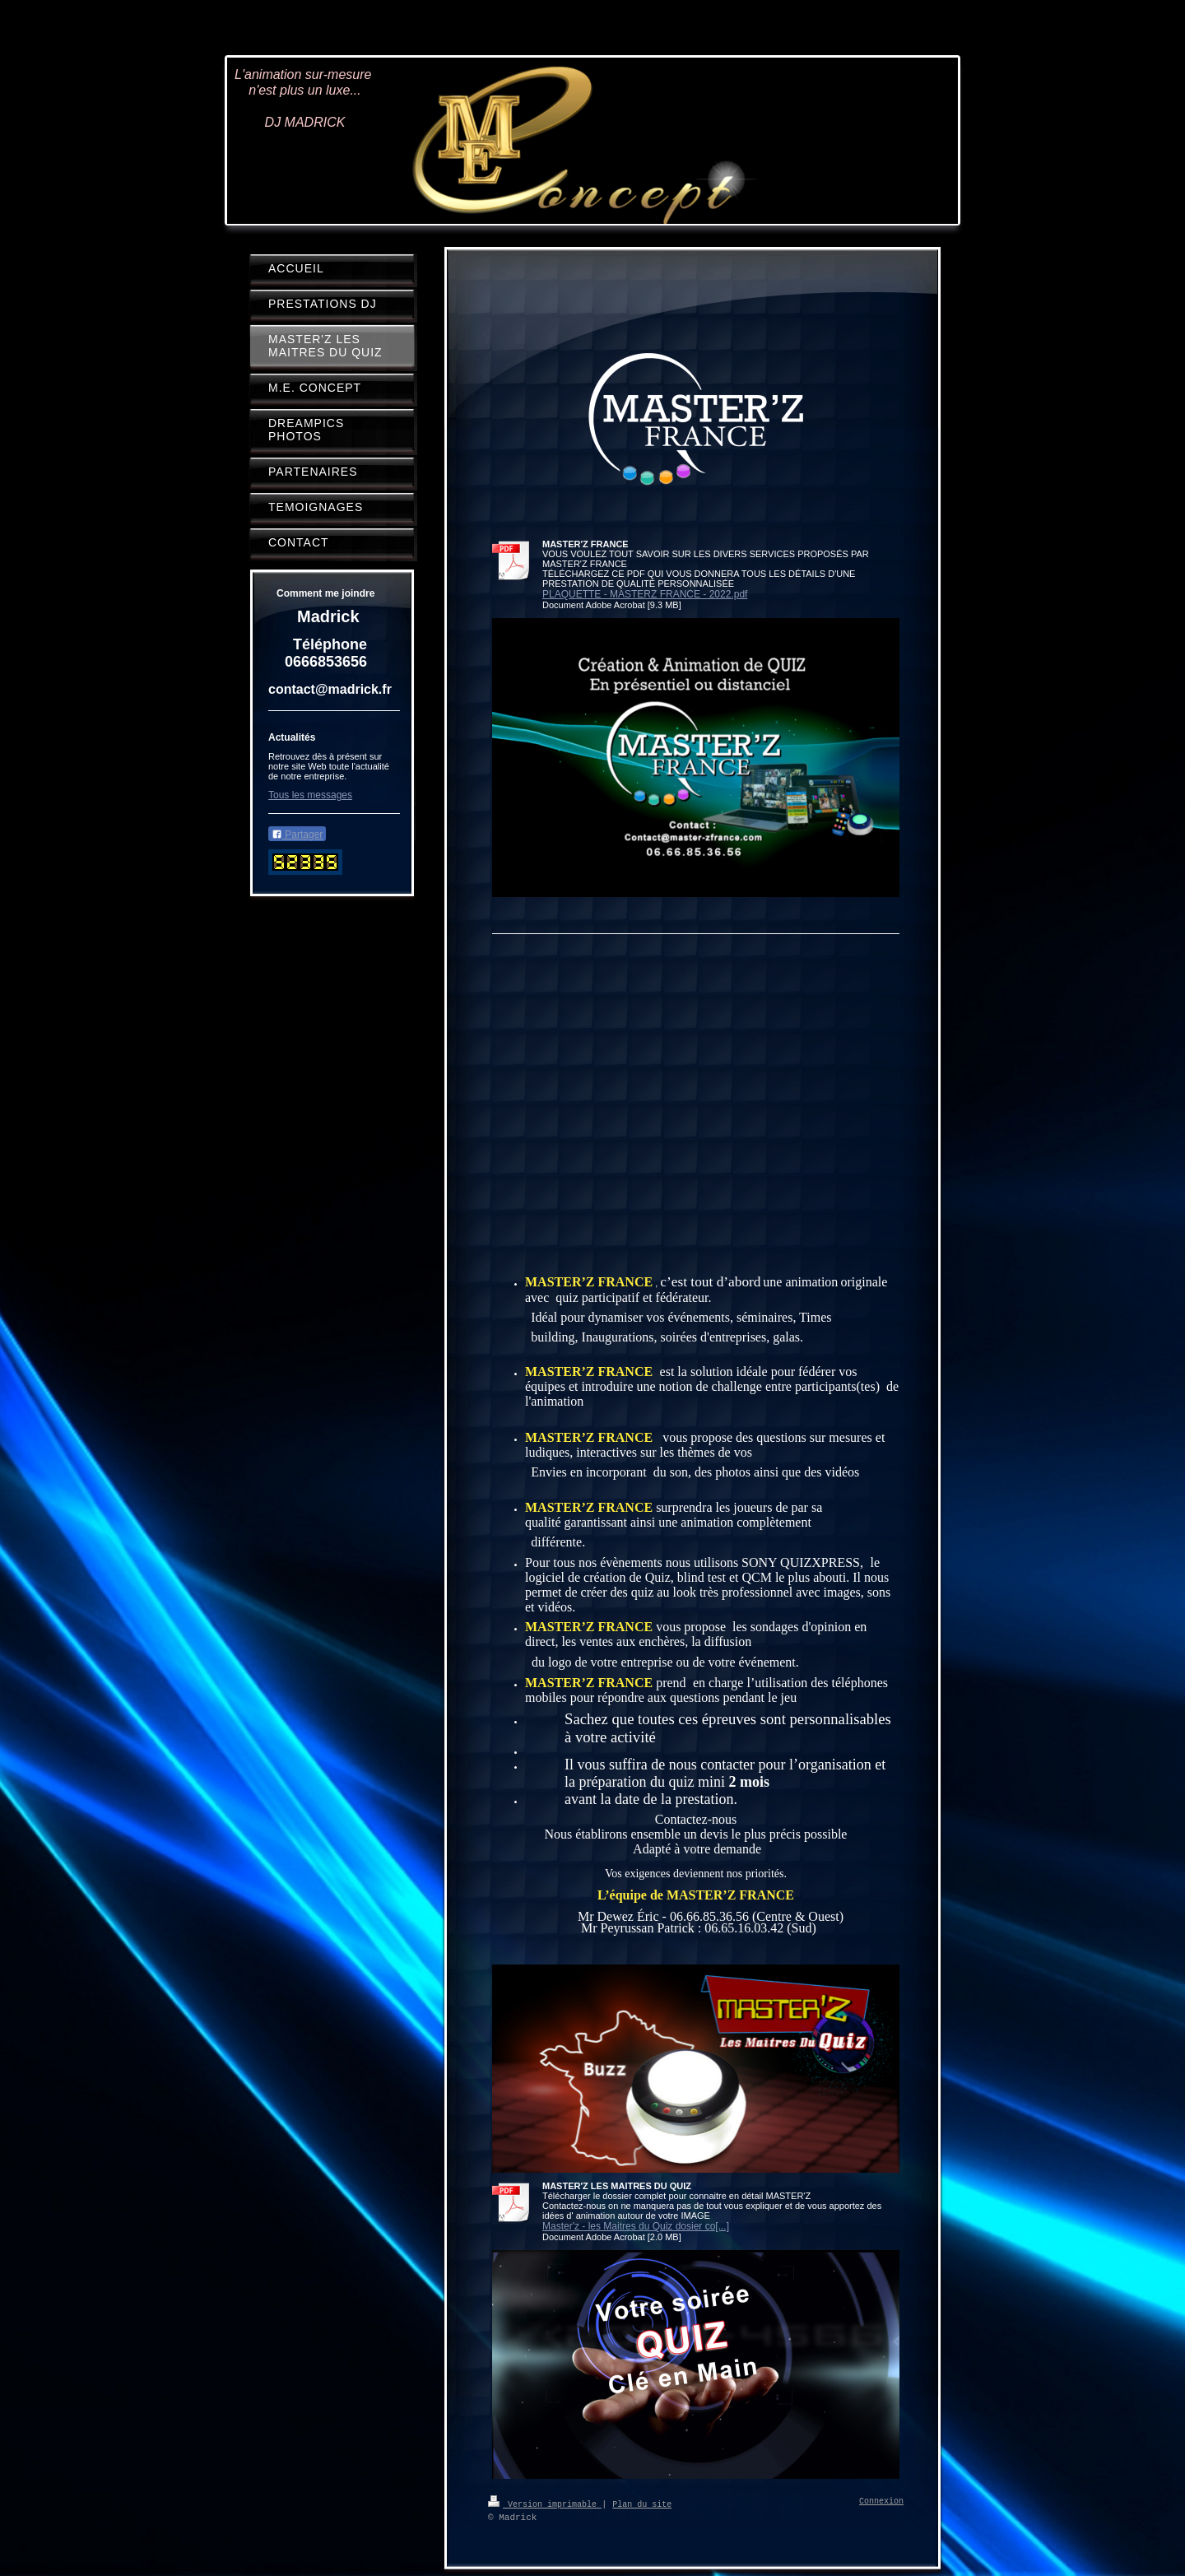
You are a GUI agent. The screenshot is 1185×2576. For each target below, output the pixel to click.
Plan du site (642, 2503)
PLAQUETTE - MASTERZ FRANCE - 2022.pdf (644, 594)
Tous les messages (310, 795)
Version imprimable (545, 2503)
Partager (297, 834)
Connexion (881, 2502)
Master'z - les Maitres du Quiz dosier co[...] (635, 2226)
